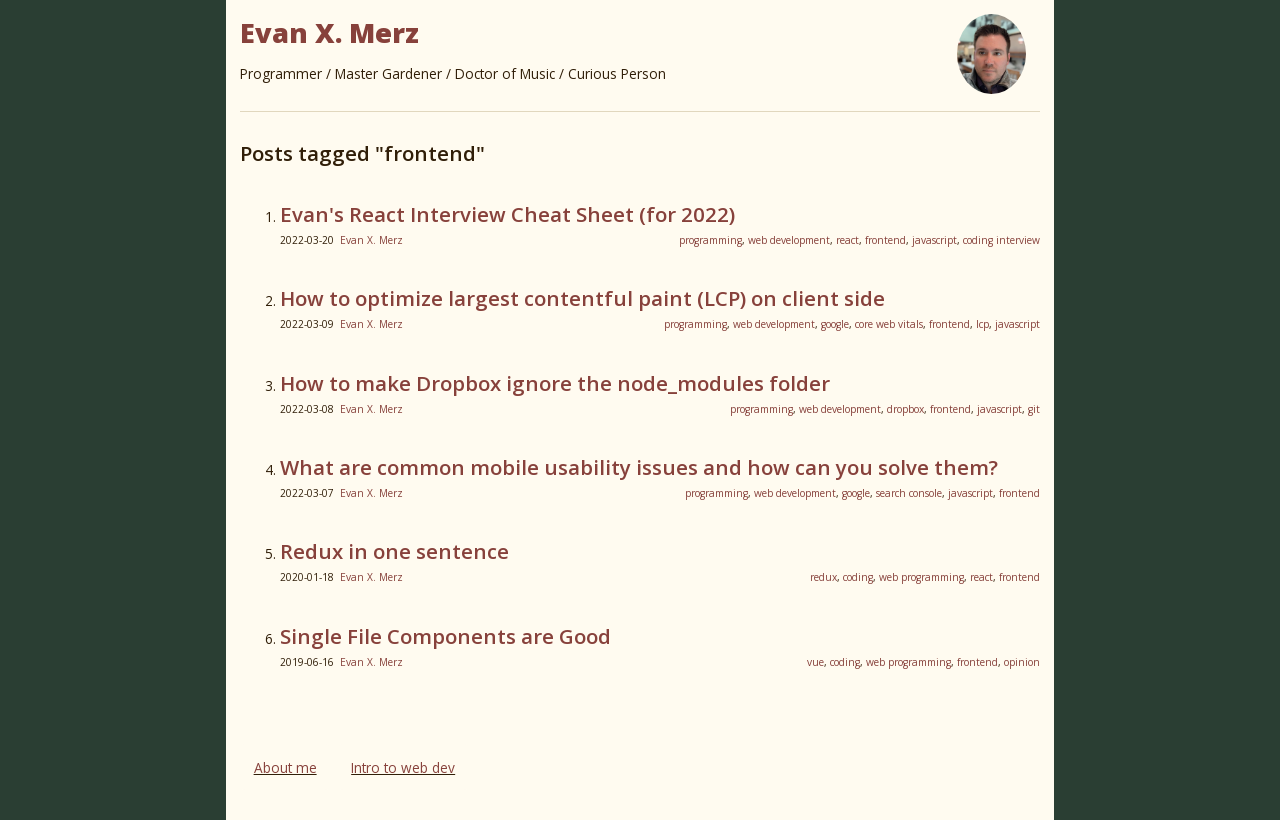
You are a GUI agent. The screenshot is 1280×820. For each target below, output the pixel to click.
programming (710, 240)
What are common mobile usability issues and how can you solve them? (639, 467)
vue (815, 662)
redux (823, 577)
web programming (921, 577)
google (835, 324)
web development (789, 240)
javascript (934, 240)
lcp (982, 324)
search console (909, 493)
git (1034, 409)
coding (858, 577)
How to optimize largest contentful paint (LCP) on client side (582, 298)
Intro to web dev (403, 767)
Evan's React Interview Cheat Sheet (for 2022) (507, 214)
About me (285, 767)
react (847, 240)
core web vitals (889, 324)
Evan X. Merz (371, 240)
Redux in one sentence (394, 551)
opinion (1022, 662)
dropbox (905, 409)
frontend (885, 240)
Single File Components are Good (445, 636)
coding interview (1001, 240)
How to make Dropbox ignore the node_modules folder (555, 383)
